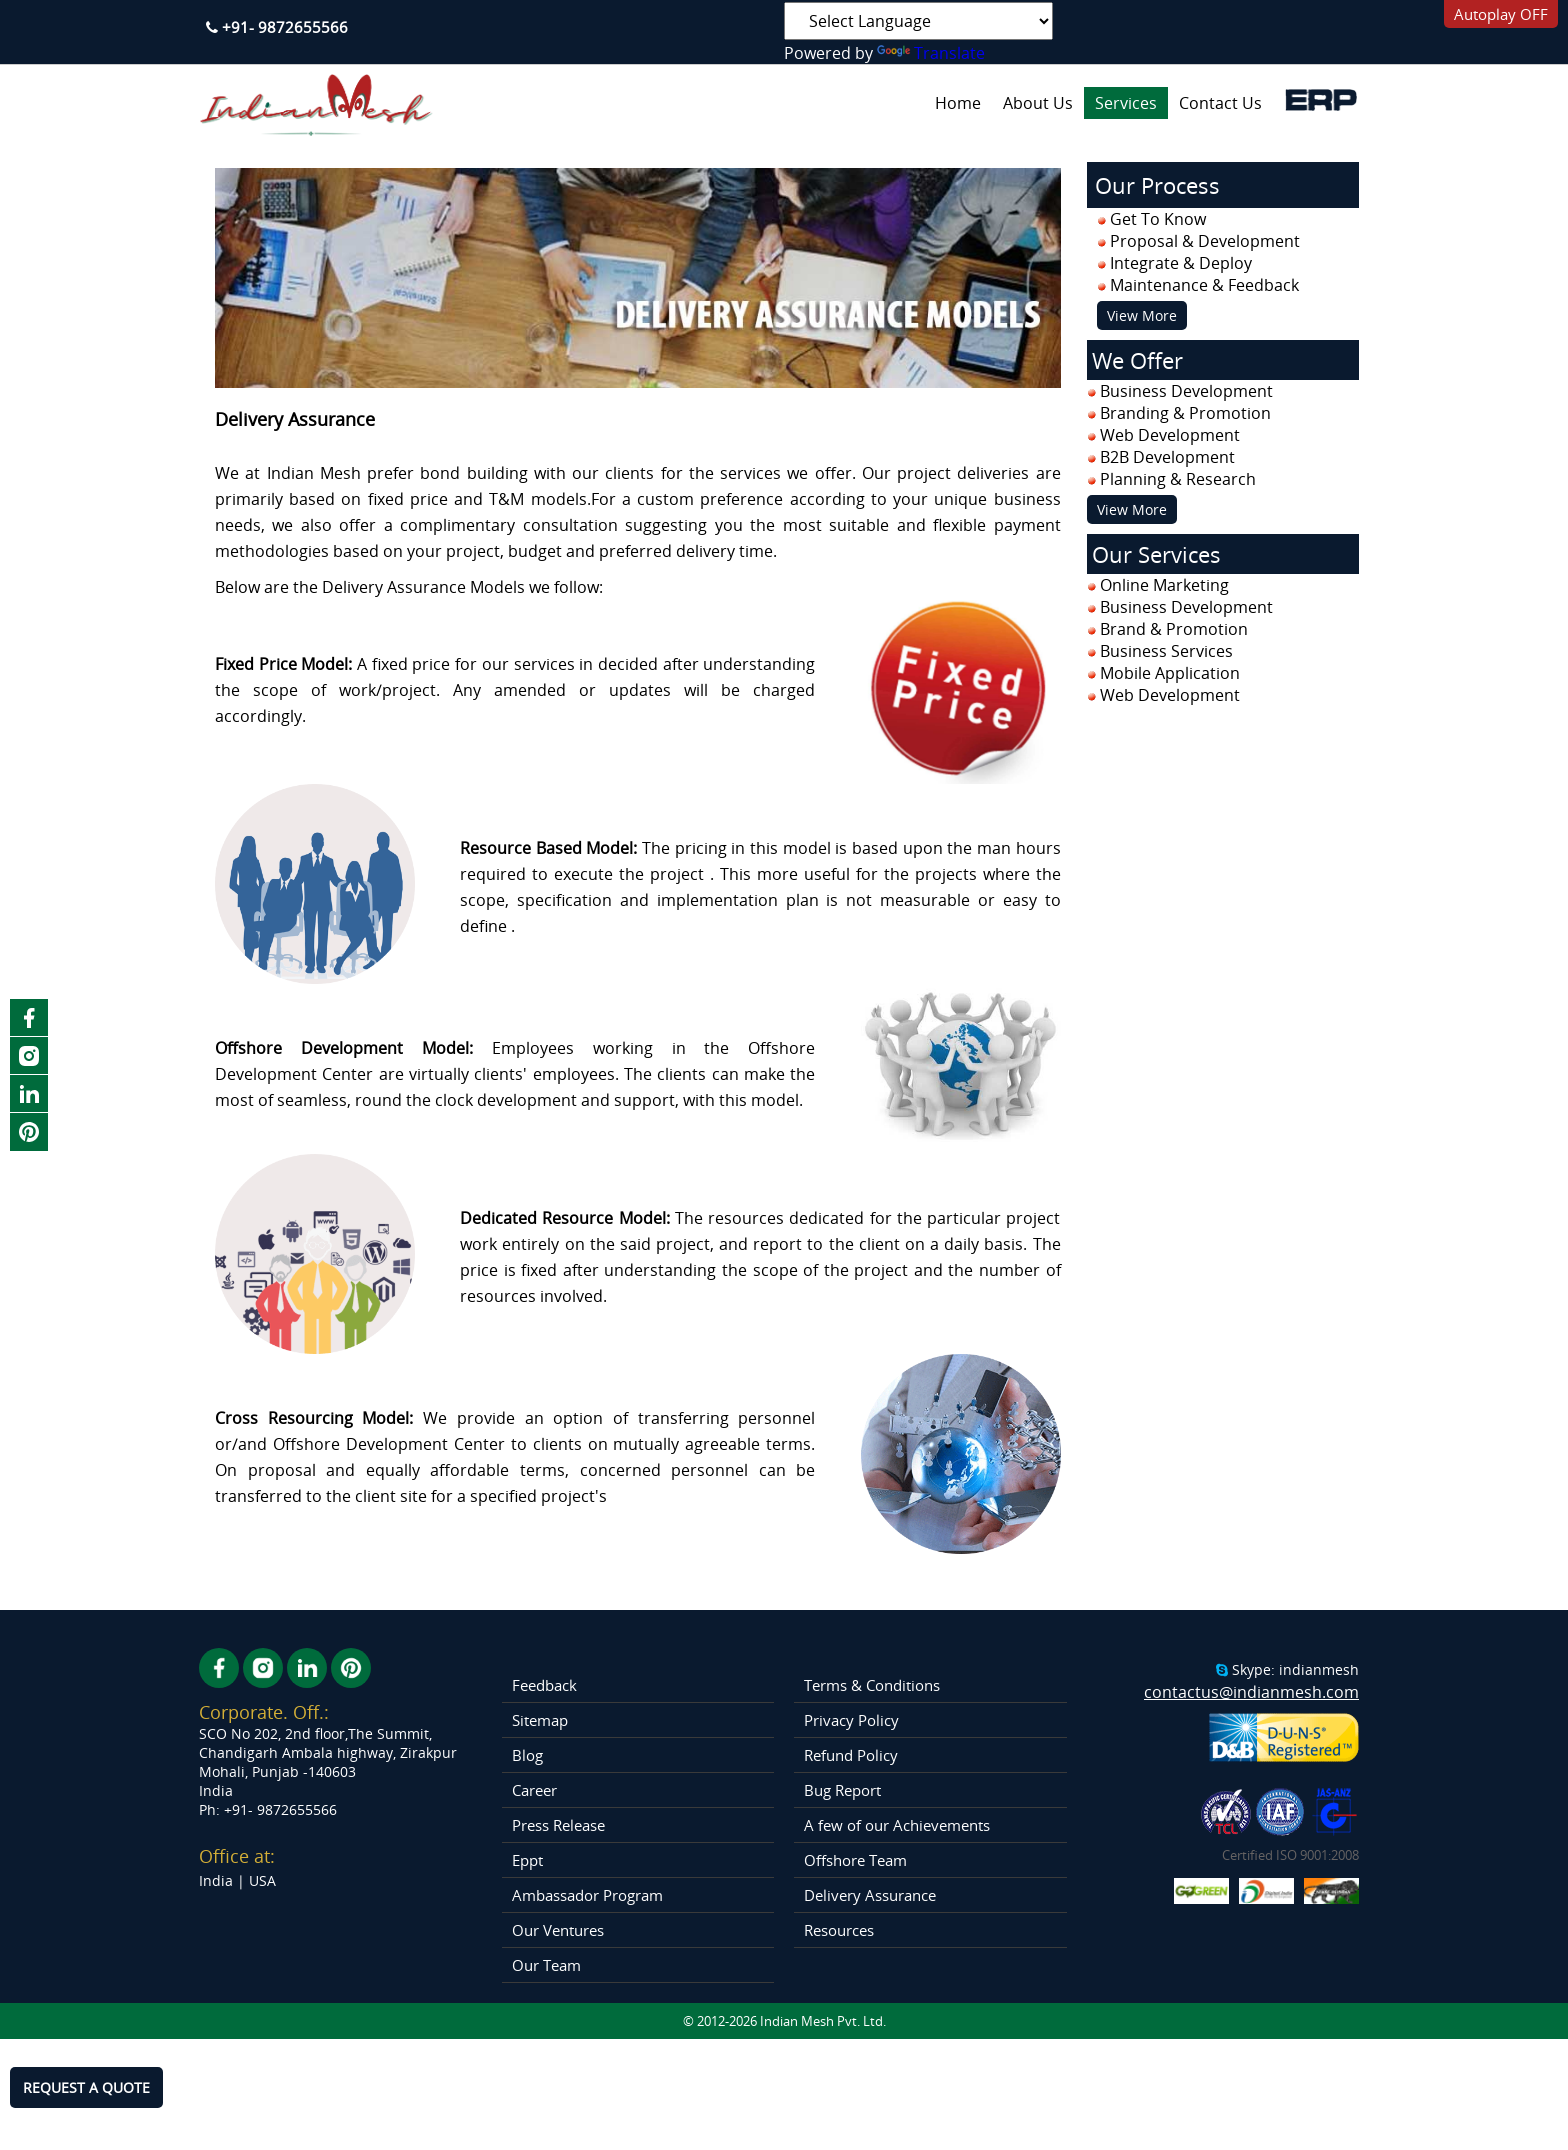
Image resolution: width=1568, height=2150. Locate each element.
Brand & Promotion (1174, 629)
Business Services (1166, 651)
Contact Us (1220, 103)
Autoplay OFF (1501, 14)
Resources (839, 1930)
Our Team (546, 1965)
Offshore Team (855, 1860)
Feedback (544, 1685)
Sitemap (540, 1720)
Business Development (1186, 607)
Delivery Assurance (870, 1895)
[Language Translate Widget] (918, 21)
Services (1126, 103)
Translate (931, 53)
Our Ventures (558, 1930)
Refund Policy (851, 1755)
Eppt (527, 1860)
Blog (527, 1755)
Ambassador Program (587, 1895)
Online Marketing (1164, 585)
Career (534, 1790)
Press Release (558, 1825)
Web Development (1170, 695)
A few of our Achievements (897, 1825)
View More (1142, 315)
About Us (1038, 103)
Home (958, 103)
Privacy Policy (851, 1720)
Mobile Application (1170, 673)
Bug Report (842, 1790)
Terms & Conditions (872, 1685)
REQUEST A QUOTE (86, 2087)
